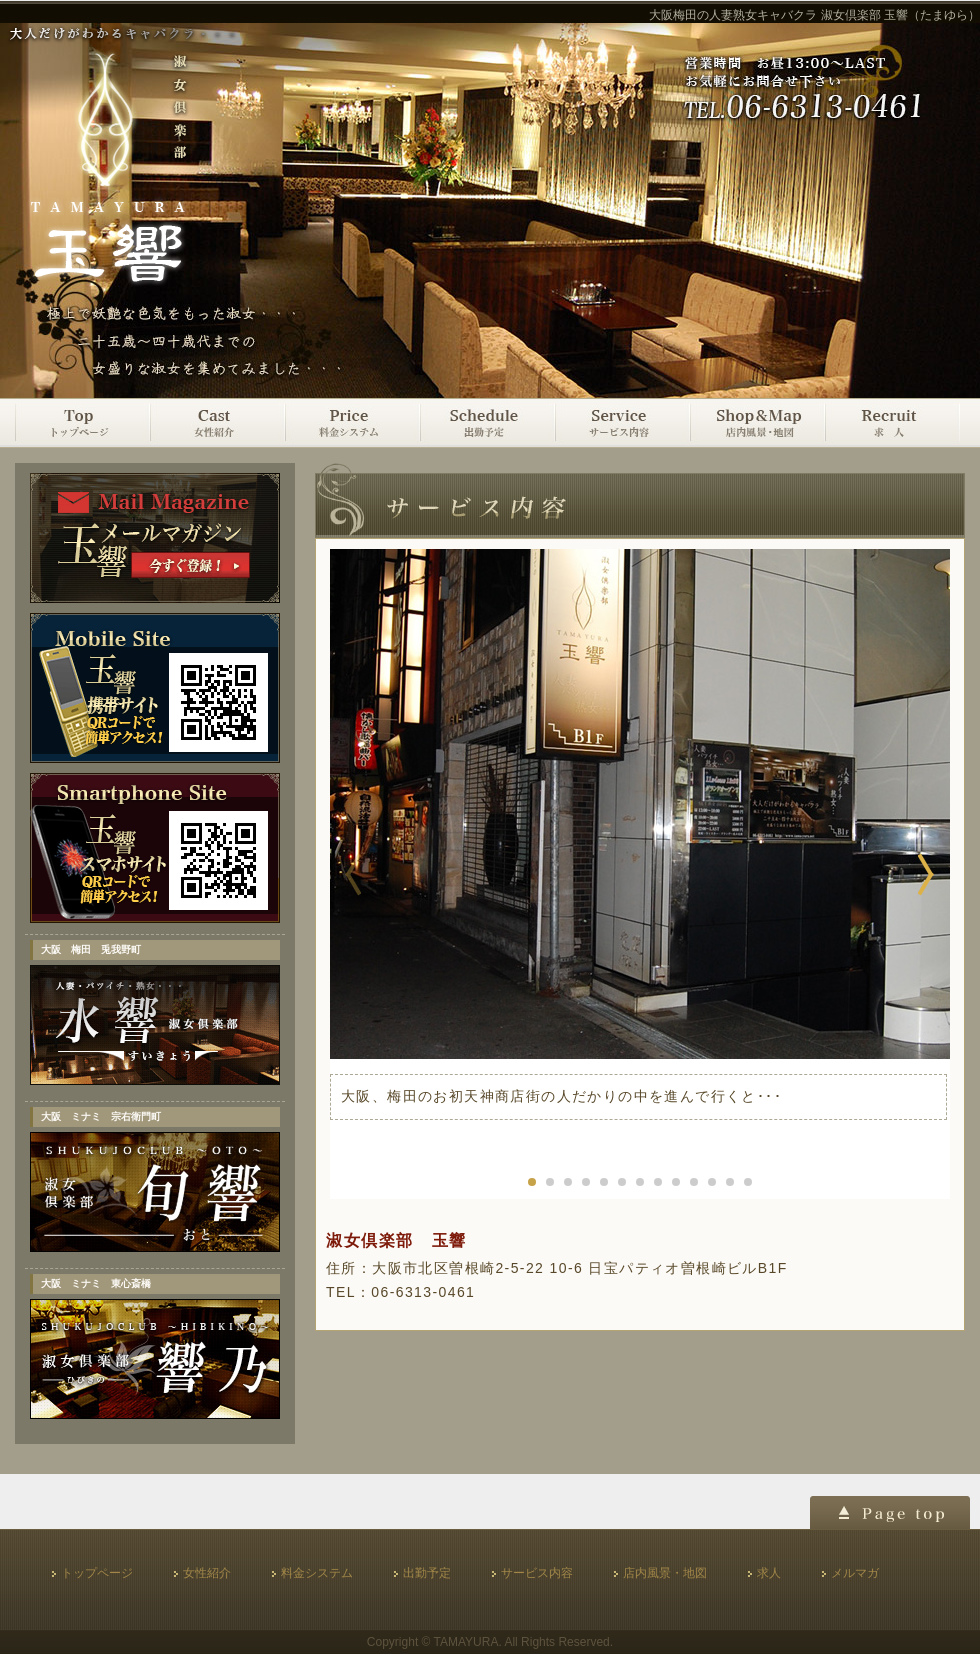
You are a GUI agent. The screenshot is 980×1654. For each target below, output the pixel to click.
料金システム (352, 423)
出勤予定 (487, 423)
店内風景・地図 (757, 423)
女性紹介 (217, 423)
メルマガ (855, 1573)
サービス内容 (622, 423)
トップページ (82, 423)
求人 (892, 423)
